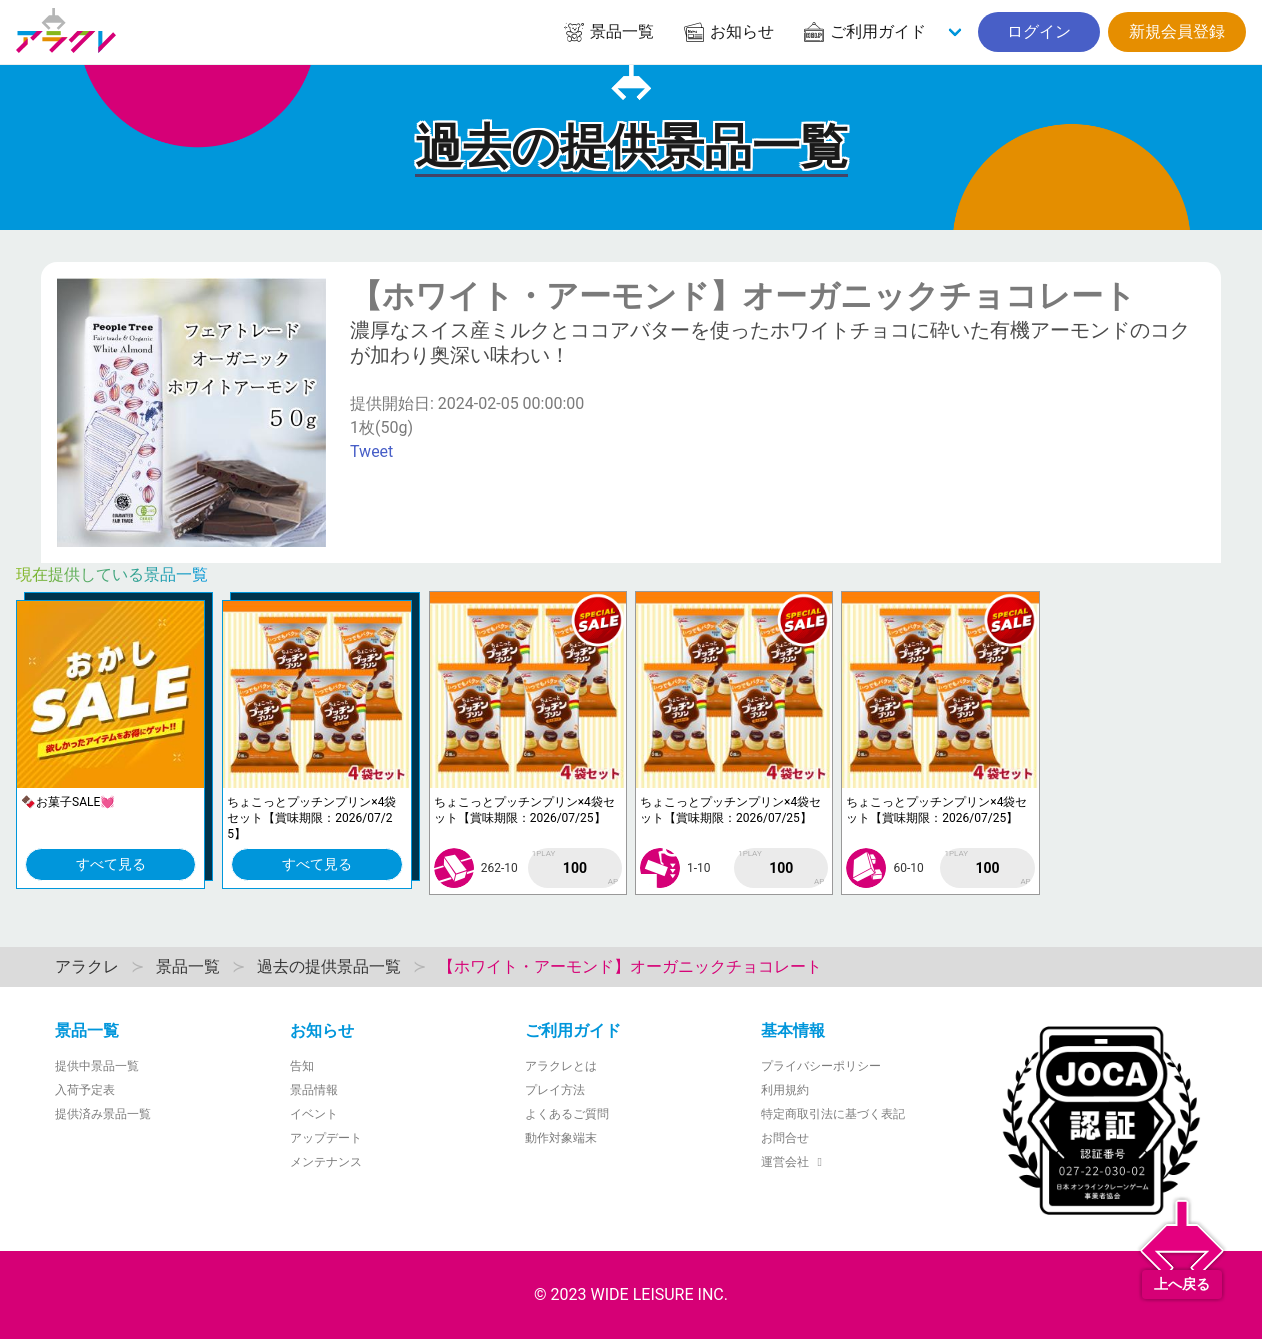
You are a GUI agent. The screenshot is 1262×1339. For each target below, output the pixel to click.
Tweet (371, 451)
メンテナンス (326, 1162)
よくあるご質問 (567, 1114)
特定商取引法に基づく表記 (833, 1114)
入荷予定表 (85, 1090)
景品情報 (314, 1090)
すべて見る (111, 864)
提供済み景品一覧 (103, 1114)
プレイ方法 (555, 1090)
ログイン (1039, 31)
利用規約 (785, 1090)
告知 (302, 1066)
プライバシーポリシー (821, 1066)
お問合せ (785, 1138)
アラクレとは (561, 1066)
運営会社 (794, 1162)
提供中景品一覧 (97, 1066)
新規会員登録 (1177, 31)
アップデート (326, 1138)
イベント (314, 1114)
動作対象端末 (561, 1138)
